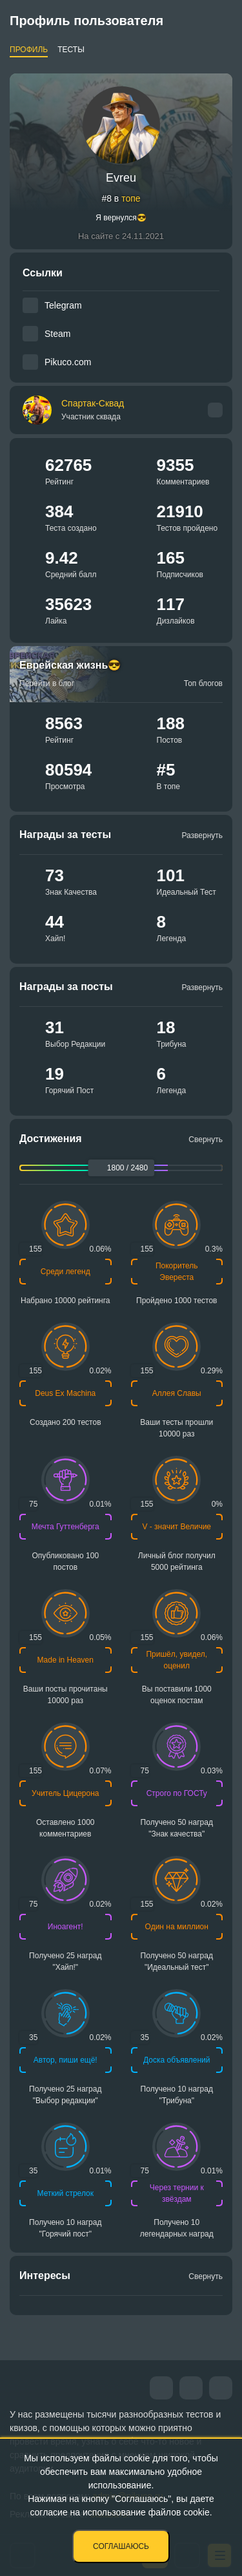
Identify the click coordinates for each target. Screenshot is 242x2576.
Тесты (71, 49)
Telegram (63, 305)
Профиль (29, 49)
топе (130, 198)
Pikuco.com (68, 362)
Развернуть (202, 835)
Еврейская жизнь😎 (70, 665)
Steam (57, 334)
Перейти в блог (46, 683)
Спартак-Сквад (92, 410)
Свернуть (205, 1139)
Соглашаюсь (121, 2546)
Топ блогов (203, 683)
